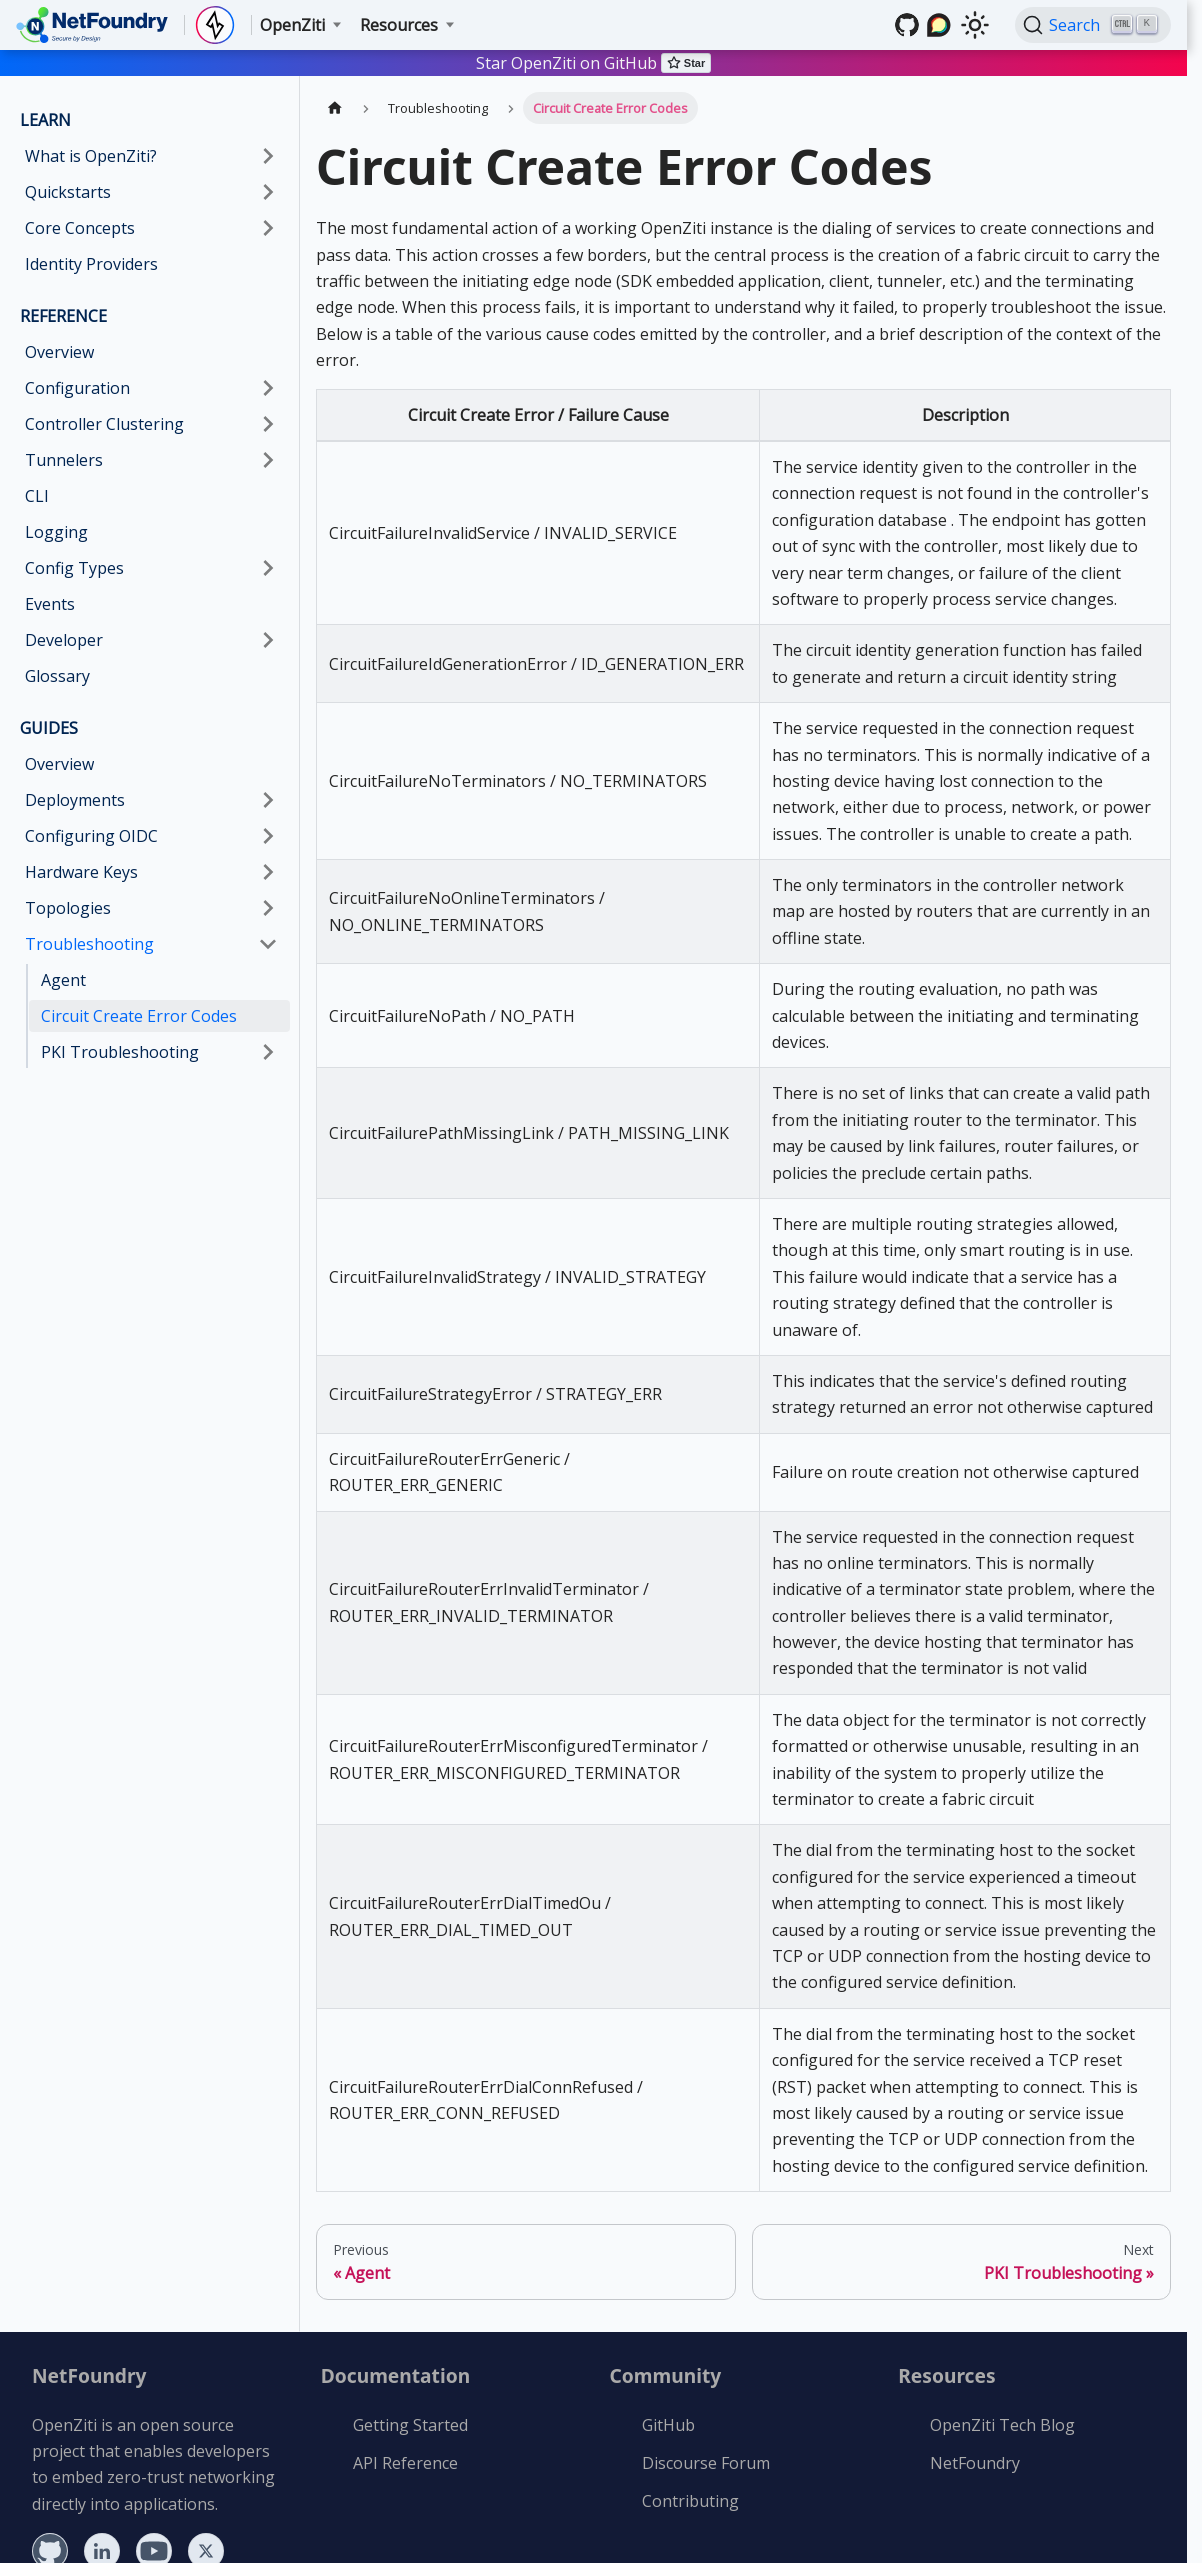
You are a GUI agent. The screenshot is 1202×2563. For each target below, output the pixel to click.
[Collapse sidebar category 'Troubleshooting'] (268, 944)
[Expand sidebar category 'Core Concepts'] (268, 228)
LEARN (45, 120)
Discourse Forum (706, 2463)
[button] (151, 424)
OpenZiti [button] (292, 25)
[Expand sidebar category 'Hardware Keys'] (268, 872)
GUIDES (49, 728)
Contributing (690, 2501)
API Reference (405, 2463)
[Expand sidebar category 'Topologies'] (268, 908)
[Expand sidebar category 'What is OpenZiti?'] (268, 156)
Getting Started (410, 2425)
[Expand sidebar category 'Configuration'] (268, 388)
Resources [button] (399, 25)
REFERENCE (63, 316)
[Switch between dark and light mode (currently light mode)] (975, 25)
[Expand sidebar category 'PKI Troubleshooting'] (268, 1052)
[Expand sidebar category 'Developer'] (268, 640)
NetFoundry (975, 2463)
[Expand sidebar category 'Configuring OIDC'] (268, 836)
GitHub (668, 2425)
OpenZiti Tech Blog (1002, 2425)
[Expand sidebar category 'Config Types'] (268, 568)
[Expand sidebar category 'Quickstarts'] (268, 192)
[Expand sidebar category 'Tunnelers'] (268, 460)
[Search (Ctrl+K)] (1093, 25)
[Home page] (335, 107)
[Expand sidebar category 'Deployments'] (268, 800)
